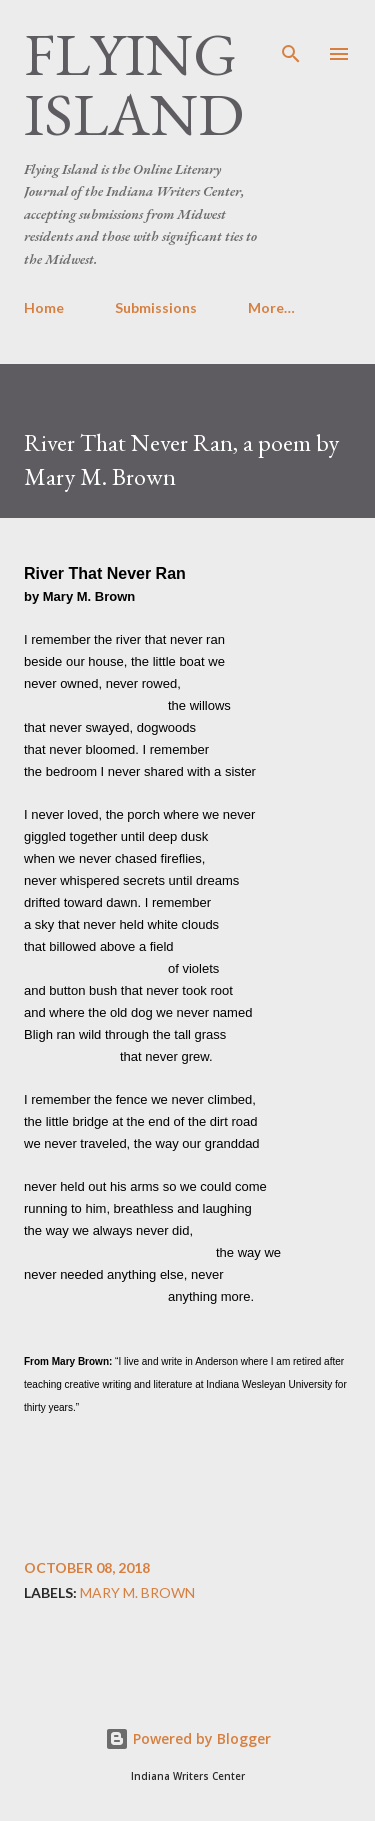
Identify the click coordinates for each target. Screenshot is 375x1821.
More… (271, 307)
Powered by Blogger (188, 1738)
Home (44, 307)
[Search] (291, 36)
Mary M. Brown (137, 1593)
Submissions (156, 307)
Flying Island (134, 84)
